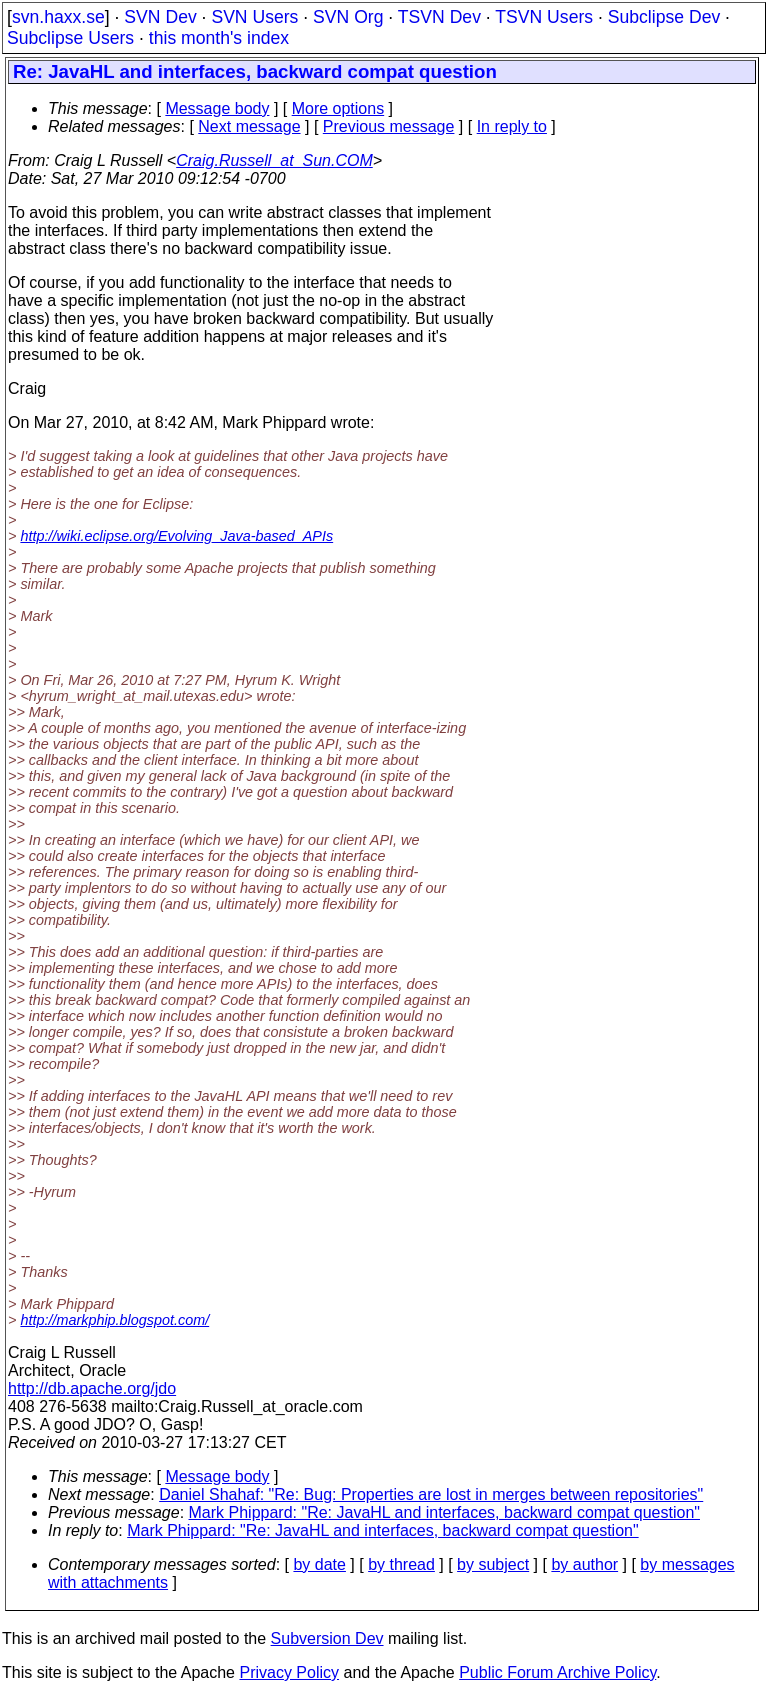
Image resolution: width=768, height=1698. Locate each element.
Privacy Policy (289, 1672)
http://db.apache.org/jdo (92, 1388)
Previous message (389, 126)
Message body (217, 108)
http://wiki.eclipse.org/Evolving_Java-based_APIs (176, 536)
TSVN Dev (439, 17)
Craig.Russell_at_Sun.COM (274, 160)
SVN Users (254, 17)
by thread (401, 1564)
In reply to (512, 126)
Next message (249, 126)
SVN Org (348, 17)
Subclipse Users (70, 38)
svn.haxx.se (58, 17)
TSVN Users (544, 17)
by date (319, 1564)
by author (584, 1564)
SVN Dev (160, 17)
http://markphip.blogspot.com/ (114, 1320)
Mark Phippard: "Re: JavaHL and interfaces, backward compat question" (444, 1512)
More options (338, 108)
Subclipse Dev (664, 17)
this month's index (219, 38)
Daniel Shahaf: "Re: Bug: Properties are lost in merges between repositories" (431, 1494)
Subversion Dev (327, 1638)
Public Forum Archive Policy (557, 1672)
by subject (493, 1564)
